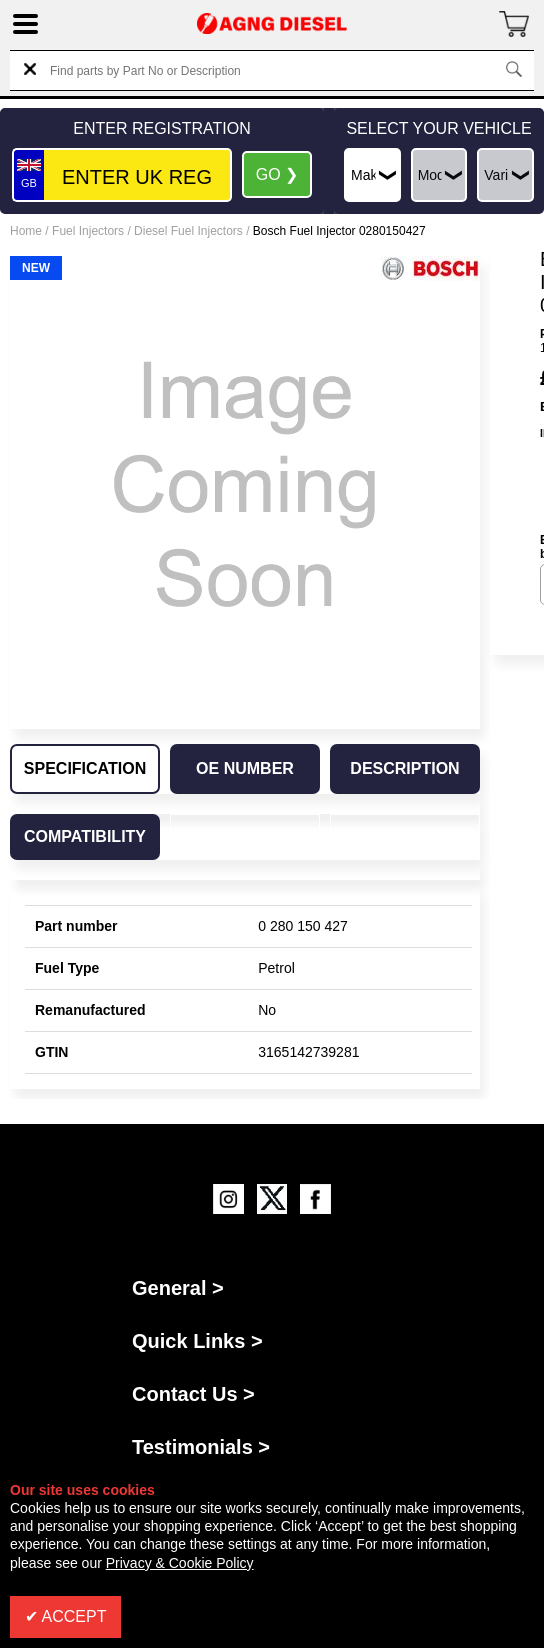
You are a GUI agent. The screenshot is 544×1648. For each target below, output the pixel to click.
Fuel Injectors (88, 231)
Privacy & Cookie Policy (180, 1563)
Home (26, 231)
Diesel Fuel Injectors (188, 231)
